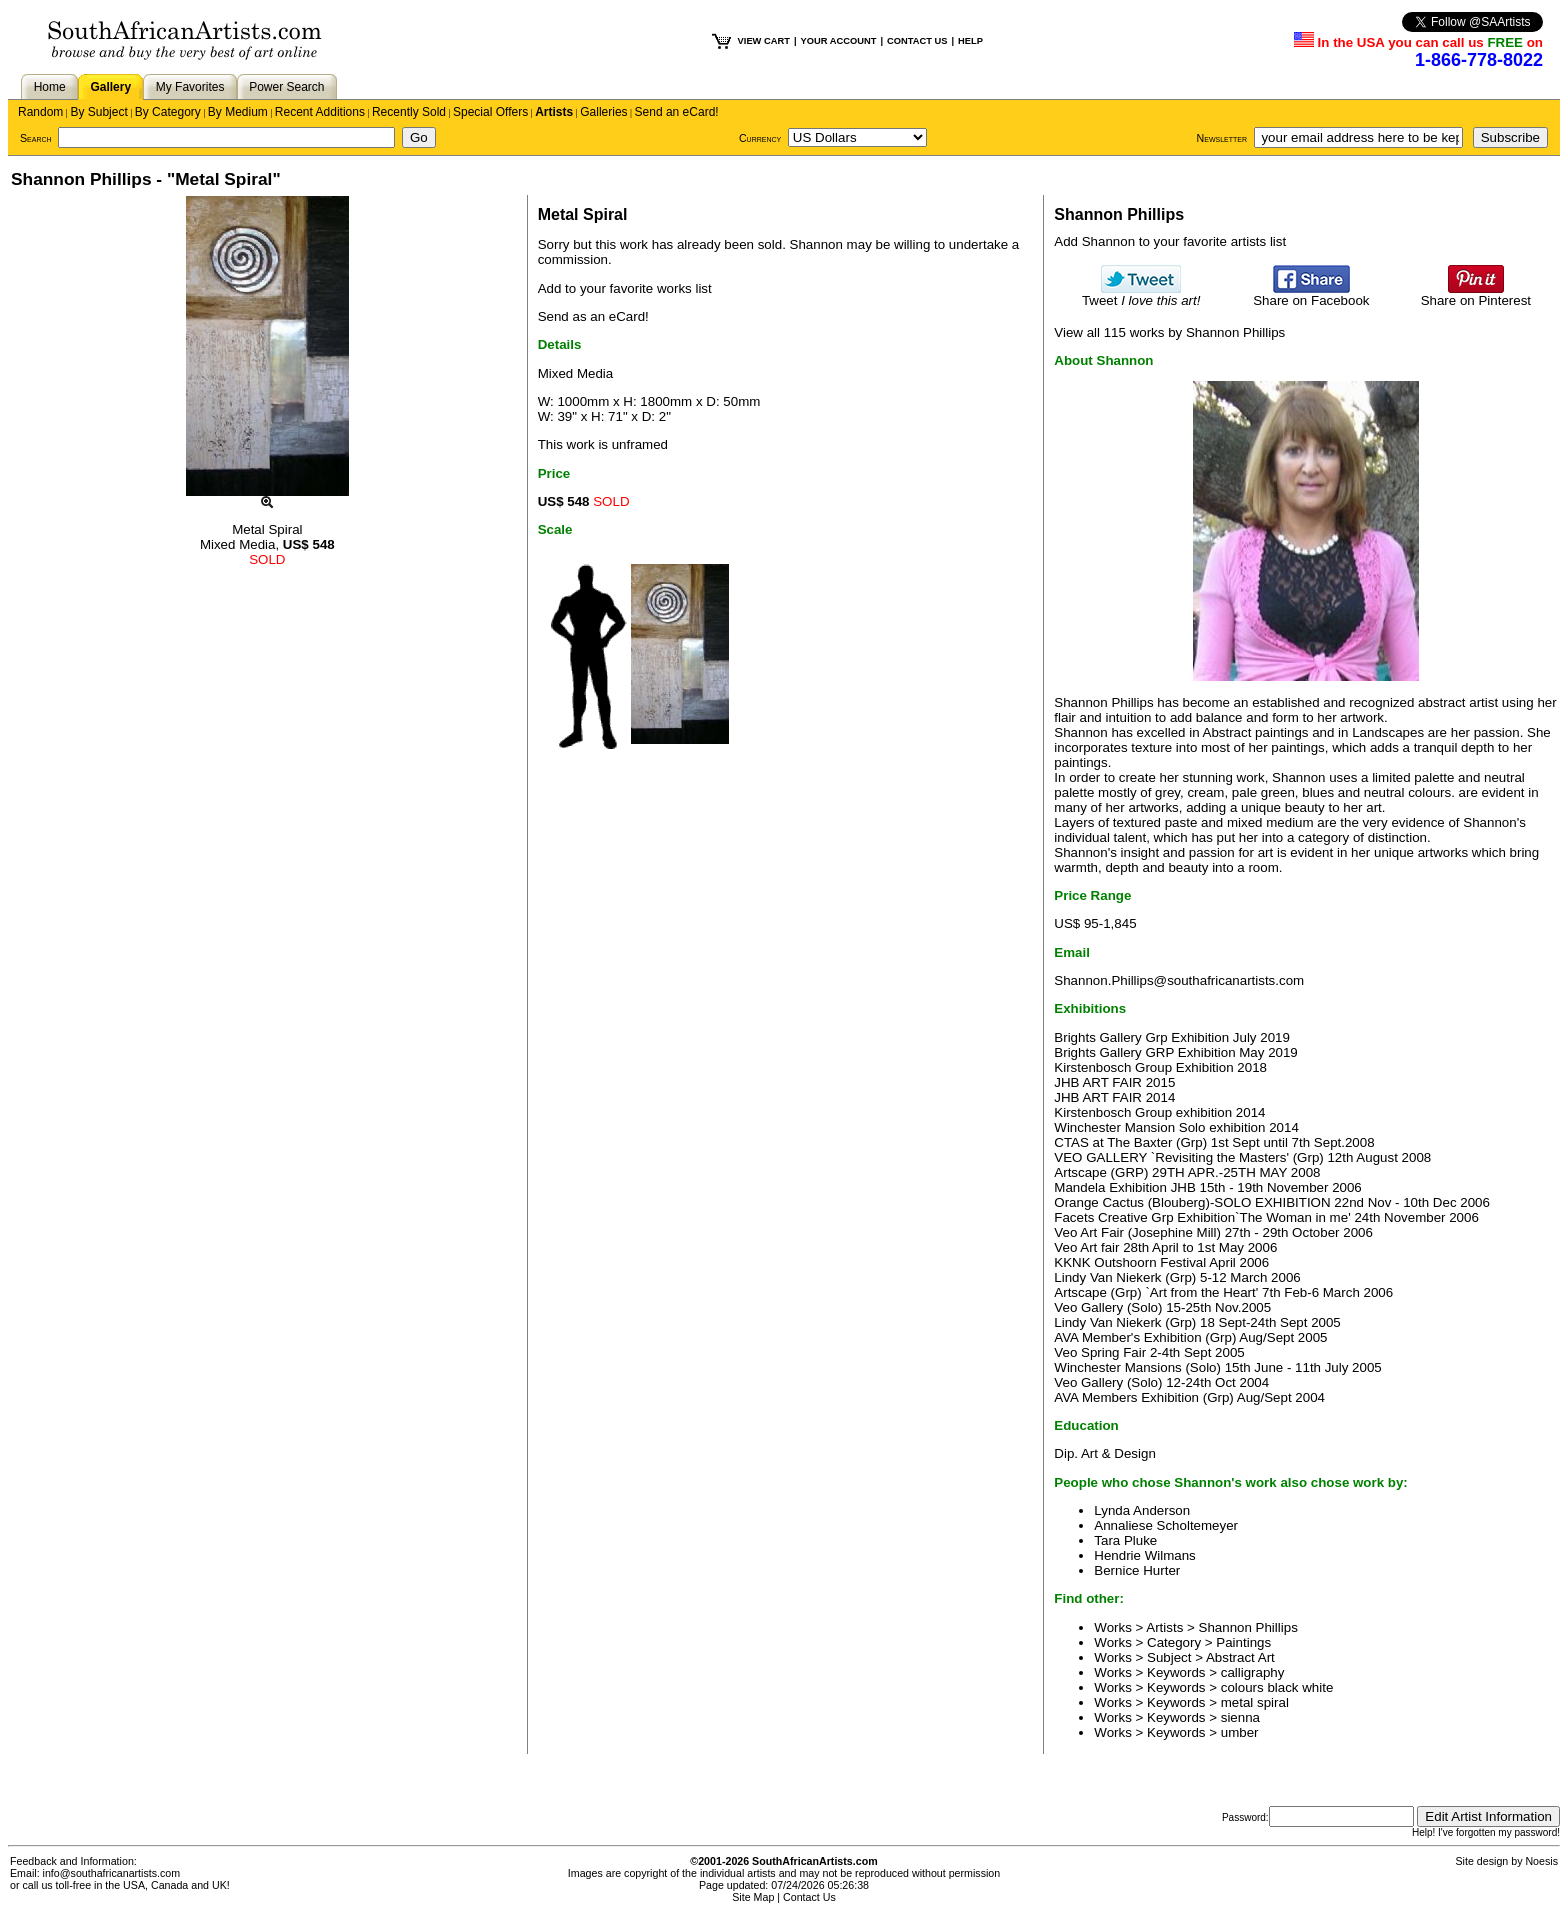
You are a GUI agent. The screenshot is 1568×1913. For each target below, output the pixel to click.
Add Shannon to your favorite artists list (1170, 241)
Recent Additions (320, 112)
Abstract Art (1240, 1657)
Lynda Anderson (1142, 1510)
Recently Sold (409, 112)
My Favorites (190, 87)
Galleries (603, 112)
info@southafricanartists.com (112, 1873)
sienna (1240, 1717)
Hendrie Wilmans (1144, 1555)
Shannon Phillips (1248, 1627)
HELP (970, 41)
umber (1240, 1732)
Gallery (110, 87)
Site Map (753, 1897)
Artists (554, 112)
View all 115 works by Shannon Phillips (1169, 332)
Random (40, 112)
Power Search (286, 87)
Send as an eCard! (593, 316)
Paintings (1243, 1642)
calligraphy (1253, 1672)
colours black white (1277, 1687)
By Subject (98, 112)
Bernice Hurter (1137, 1570)
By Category (168, 112)
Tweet (1141, 294)
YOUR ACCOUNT (839, 41)
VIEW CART (764, 41)
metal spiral (1255, 1702)
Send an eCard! (677, 112)
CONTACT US (917, 41)
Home (50, 87)
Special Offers (490, 112)
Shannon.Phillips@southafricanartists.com (1179, 980)
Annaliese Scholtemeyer (1166, 1525)
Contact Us (809, 1897)
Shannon (816, 244)
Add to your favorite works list (625, 288)
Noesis (1541, 1861)
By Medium (238, 112)
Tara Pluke (1125, 1540)
